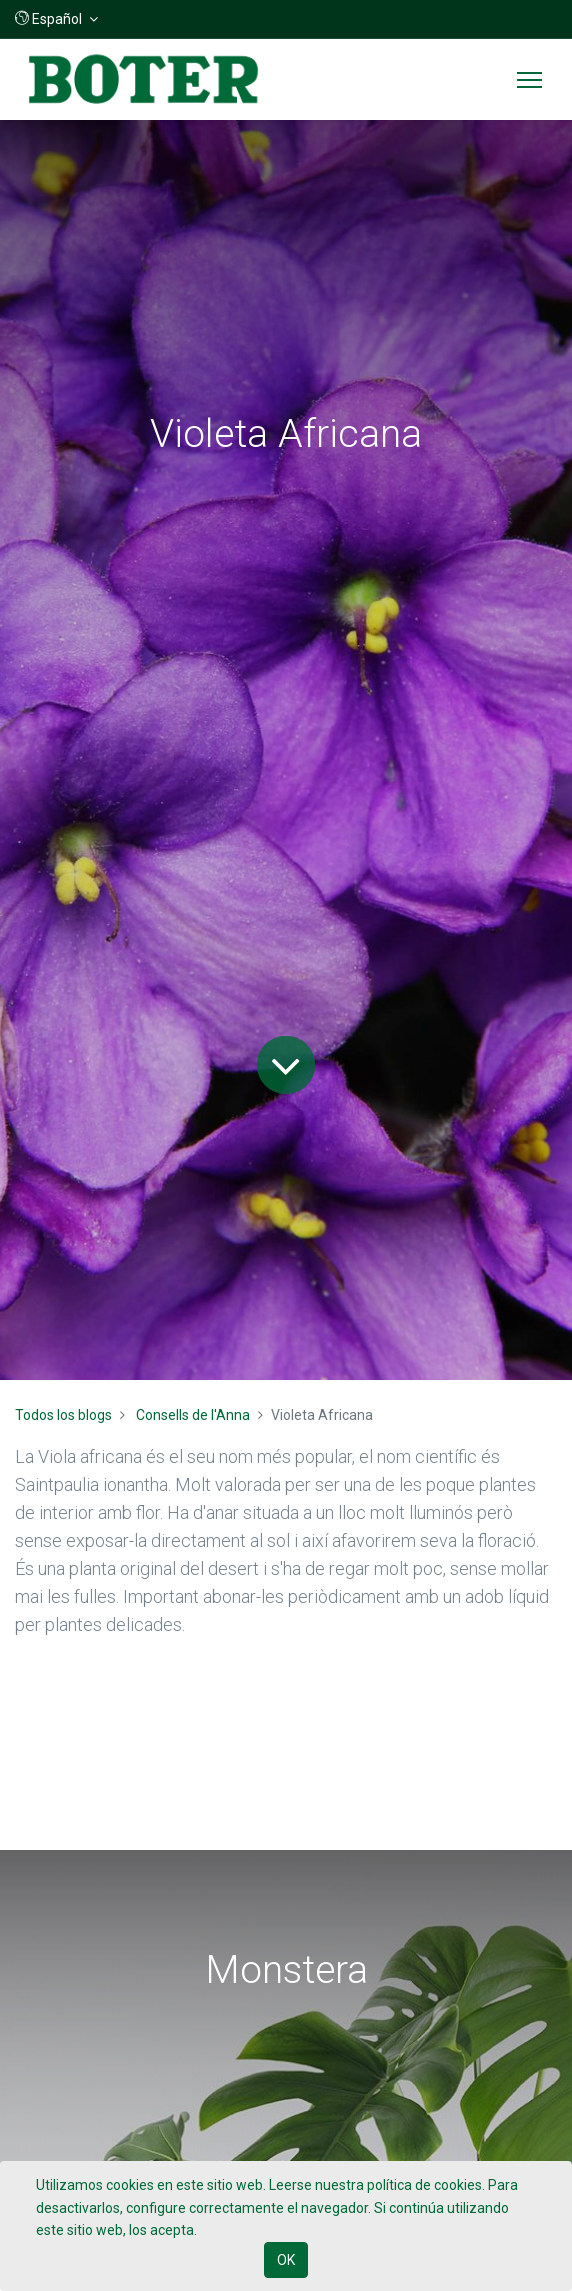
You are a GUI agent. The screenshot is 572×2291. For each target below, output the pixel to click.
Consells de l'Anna (193, 1415)
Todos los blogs (63, 1415)
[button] (56, 19)
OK (286, 2260)
